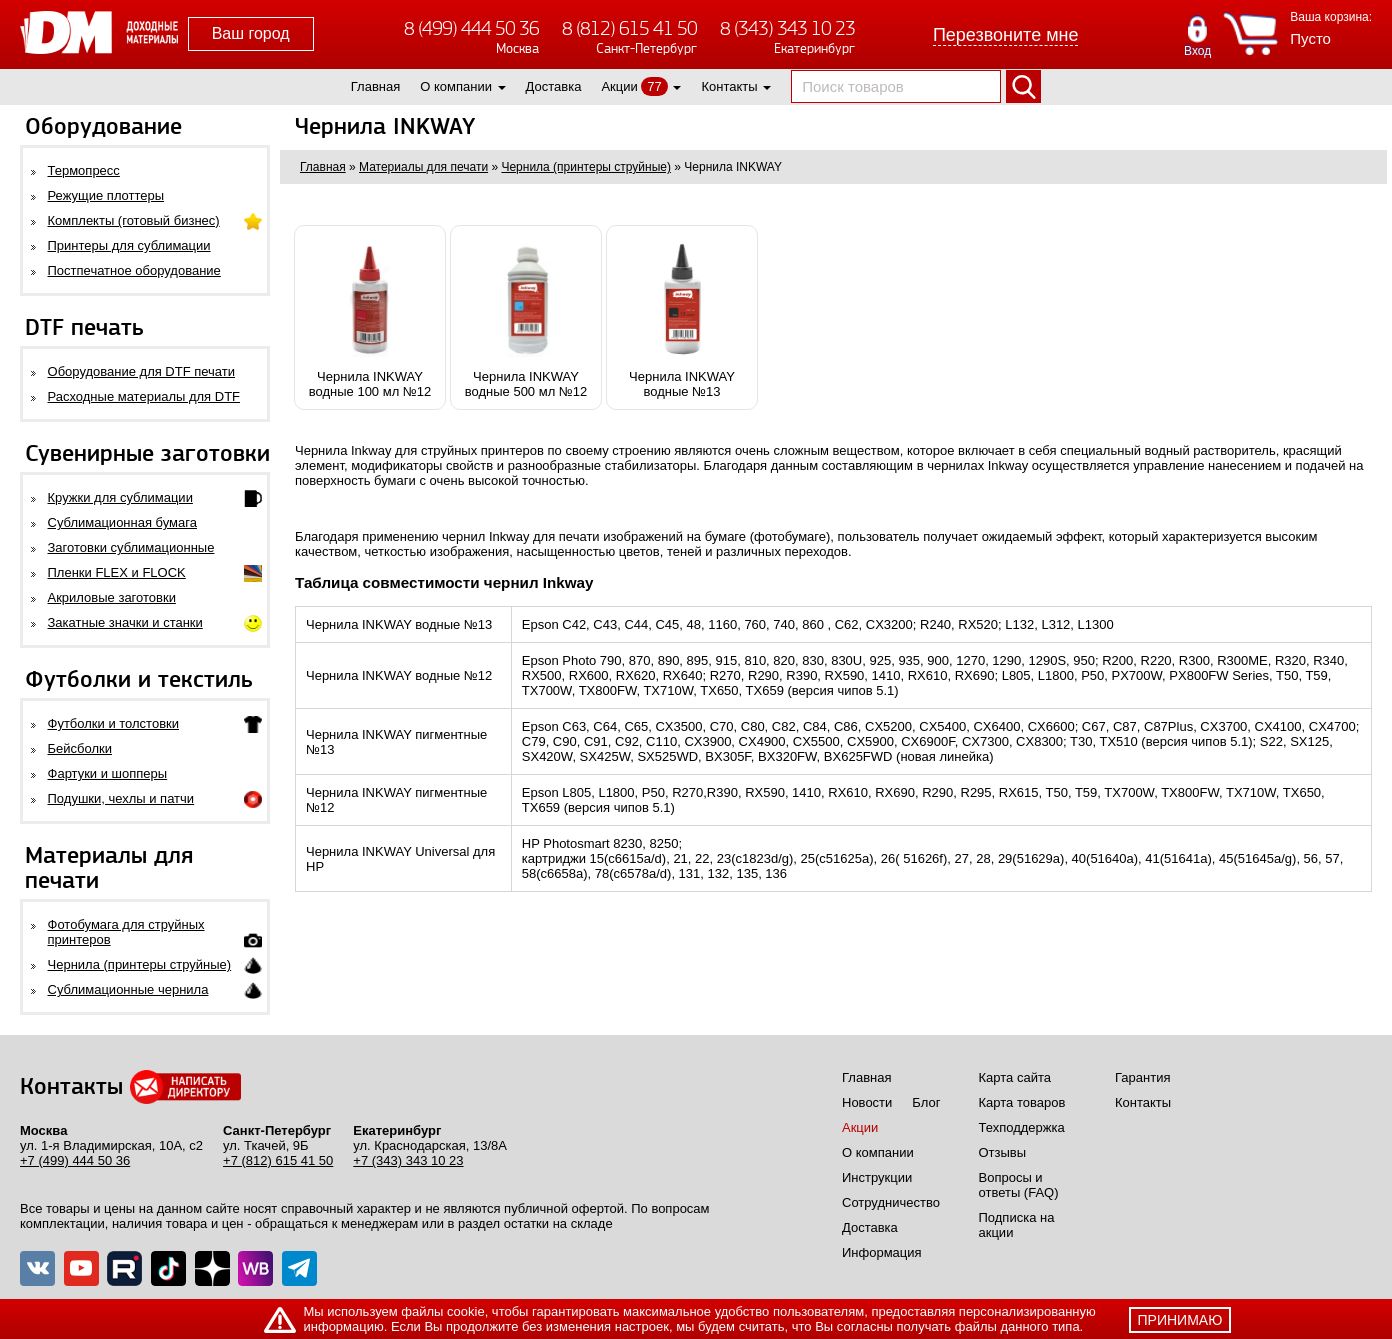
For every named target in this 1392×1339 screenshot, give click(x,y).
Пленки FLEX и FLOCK (117, 572)
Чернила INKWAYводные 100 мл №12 (370, 317)
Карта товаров (1022, 1102)
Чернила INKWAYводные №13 (682, 317)
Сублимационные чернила (128, 989)
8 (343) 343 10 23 (787, 28)
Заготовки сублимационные (131, 547)
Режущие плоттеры (106, 195)
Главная (375, 86)
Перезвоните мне (1006, 35)
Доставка (554, 86)
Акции (619, 86)
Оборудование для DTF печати (142, 371)
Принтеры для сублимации (129, 245)
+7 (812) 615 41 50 (278, 1160)
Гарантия (1142, 1077)
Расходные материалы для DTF (144, 396)
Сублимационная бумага (122, 522)
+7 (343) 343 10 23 (408, 1160)
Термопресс (84, 170)
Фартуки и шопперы (108, 773)
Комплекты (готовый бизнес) (134, 220)
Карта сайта (1015, 1077)
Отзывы (1003, 1152)
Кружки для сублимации (120, 497)
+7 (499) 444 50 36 (75, 1160)
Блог (926, 1102)
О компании (456, 86)
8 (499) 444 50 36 (471, 28)
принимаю (1180, 1320)
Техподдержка (1022, 1127)
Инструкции (877, 1177)
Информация (882, 1252)
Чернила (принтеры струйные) (140, 964)
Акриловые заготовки (112, 597)
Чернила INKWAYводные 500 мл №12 (526, 317)
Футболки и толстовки (113, 723)
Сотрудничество (891, 1202)
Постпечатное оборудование (134, 270)
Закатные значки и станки (125, 622)
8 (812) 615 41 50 (629, 28)
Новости (867, 1102)
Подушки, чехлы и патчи (121, 798)
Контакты (729, 86)
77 (654, 86)
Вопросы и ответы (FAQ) (1019, 1185)
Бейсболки (80, 748)
